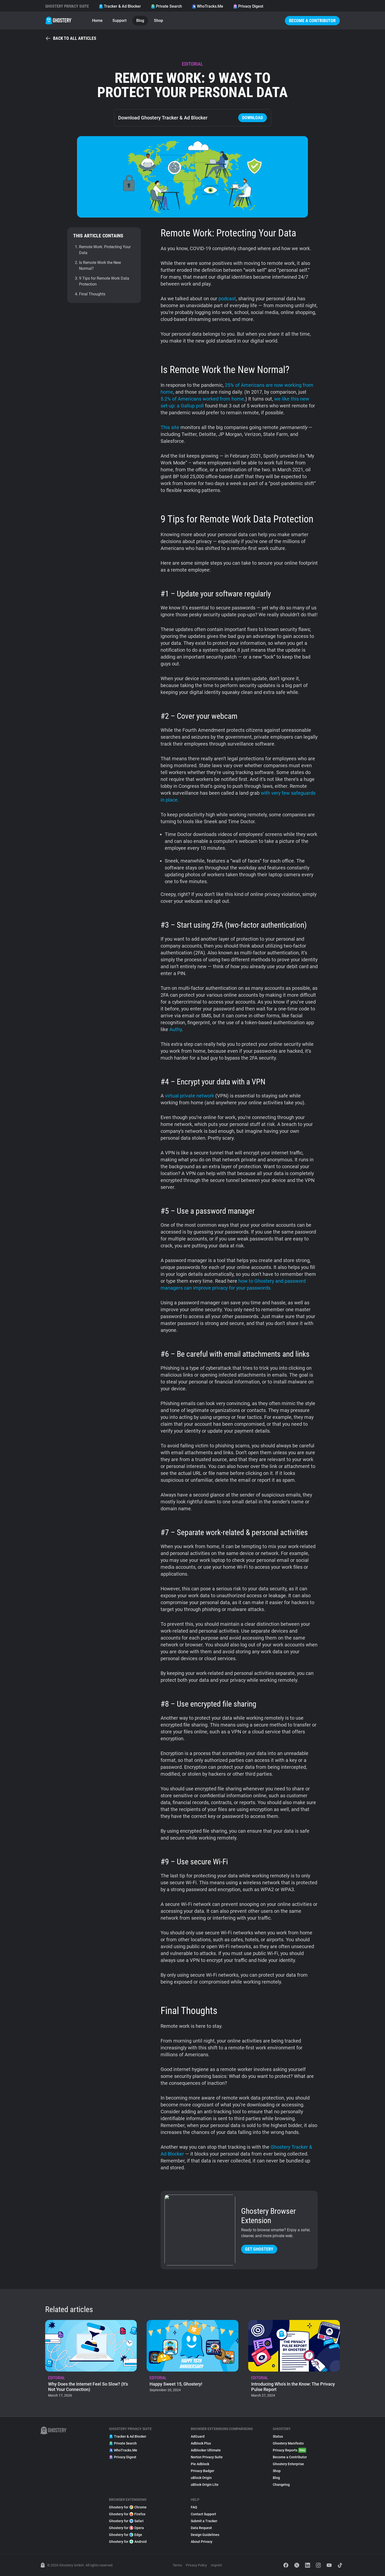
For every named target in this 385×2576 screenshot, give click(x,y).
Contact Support (203, 2514)
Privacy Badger (202, 2471)
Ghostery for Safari (126, 2521)
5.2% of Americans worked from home (202, 399)
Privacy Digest (248, 6)
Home (97, 20)
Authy (175, 1029)
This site (170, 427)
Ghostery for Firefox (127, 2514)
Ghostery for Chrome (128, 2507)
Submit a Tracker (204, 2521)
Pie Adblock (200, 2464)
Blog (140, 20)
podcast (227, 299)
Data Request (201, 2528)
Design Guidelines (205, 2535)
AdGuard (198, 2436)
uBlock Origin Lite (205, 2485)
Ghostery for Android (128, 2542)
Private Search (166, 6)
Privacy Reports (289, 2450)
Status (278, 2436)
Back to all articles (70, 38)
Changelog (281, 2485)
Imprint (216, 2565)
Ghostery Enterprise (288, 2464)
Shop (158, 20)
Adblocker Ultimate (206, 2450)
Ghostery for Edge (125, 2535)
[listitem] (91, 2360)
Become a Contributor (312, 20)
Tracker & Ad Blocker (120, 6)
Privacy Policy (196, 2565)
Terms (177, 2565)
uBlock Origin (201, 2478)
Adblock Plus (201, 2443)
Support (119, 20)
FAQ (194, 2507)
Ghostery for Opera (126, 2528)
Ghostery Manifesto (288, 2443)
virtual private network (189, 1096)
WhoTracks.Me (207, 6)
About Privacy (201, 2542)
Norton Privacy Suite (207, 2457)
